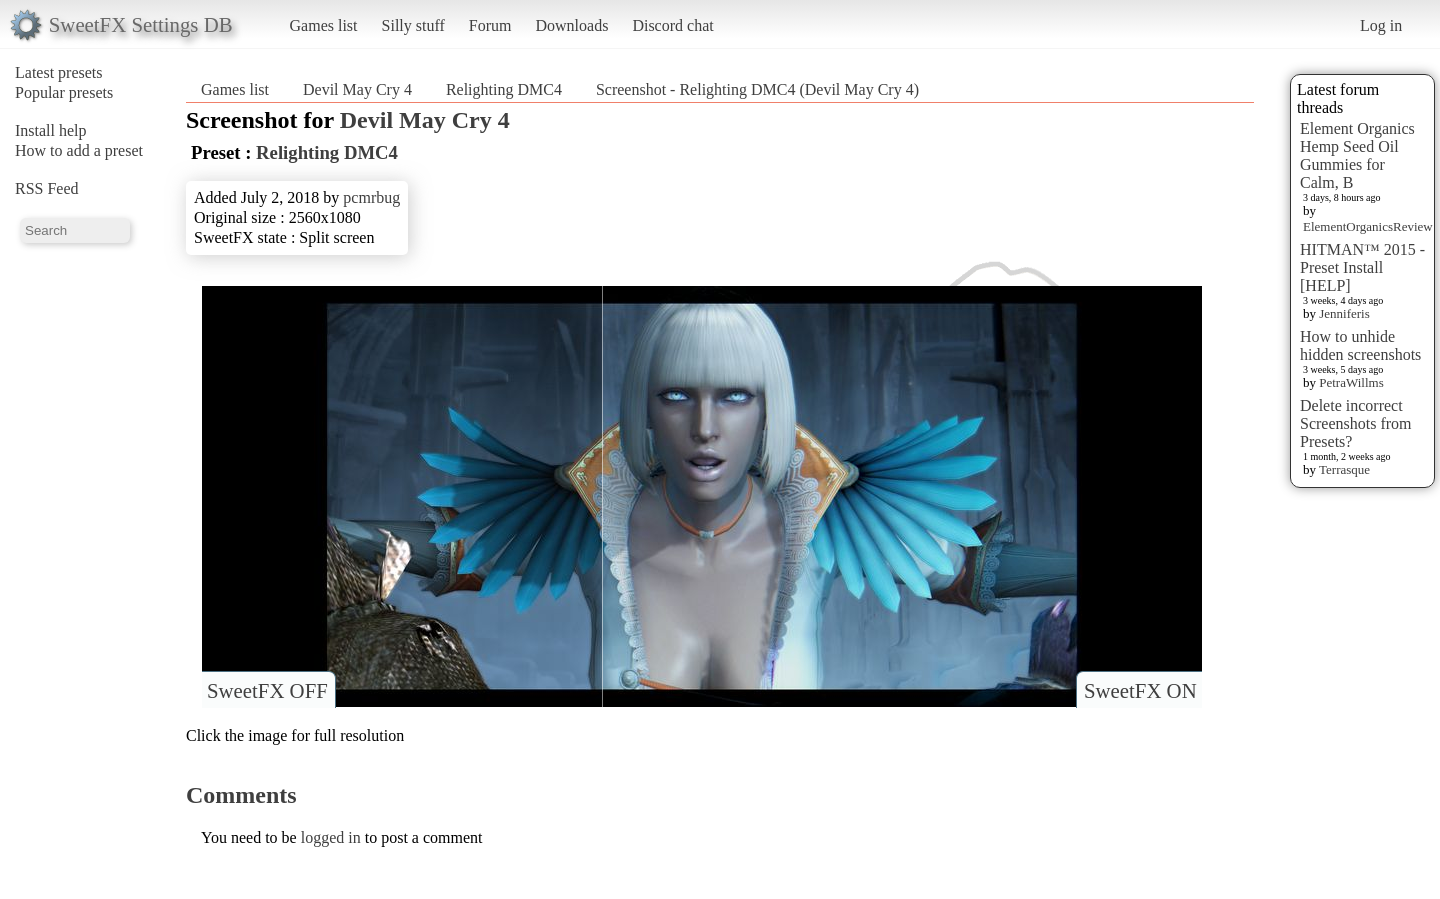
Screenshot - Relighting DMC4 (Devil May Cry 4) (757, 89)
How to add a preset (79, 150)
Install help (51, 130)
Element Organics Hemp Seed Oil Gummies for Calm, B (1357, 155)
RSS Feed (47, 188)
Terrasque (1344, 469)
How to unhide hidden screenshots (1360, 345)
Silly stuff (413, 25)
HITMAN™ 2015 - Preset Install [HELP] (1362, 267)
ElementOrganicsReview (1368, 226)
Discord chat (672, 25)
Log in (1381, 25)
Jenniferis (1344, 313)
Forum (490, 25)
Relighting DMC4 (504, 89)
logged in (331, 837)
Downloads (571, 25)
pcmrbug (371, 197)
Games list (324, 25)
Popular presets (64, 92)
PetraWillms (1351, 382)
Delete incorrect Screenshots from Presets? (1356, 423)
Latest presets (59, 72)
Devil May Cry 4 (357, 89)
